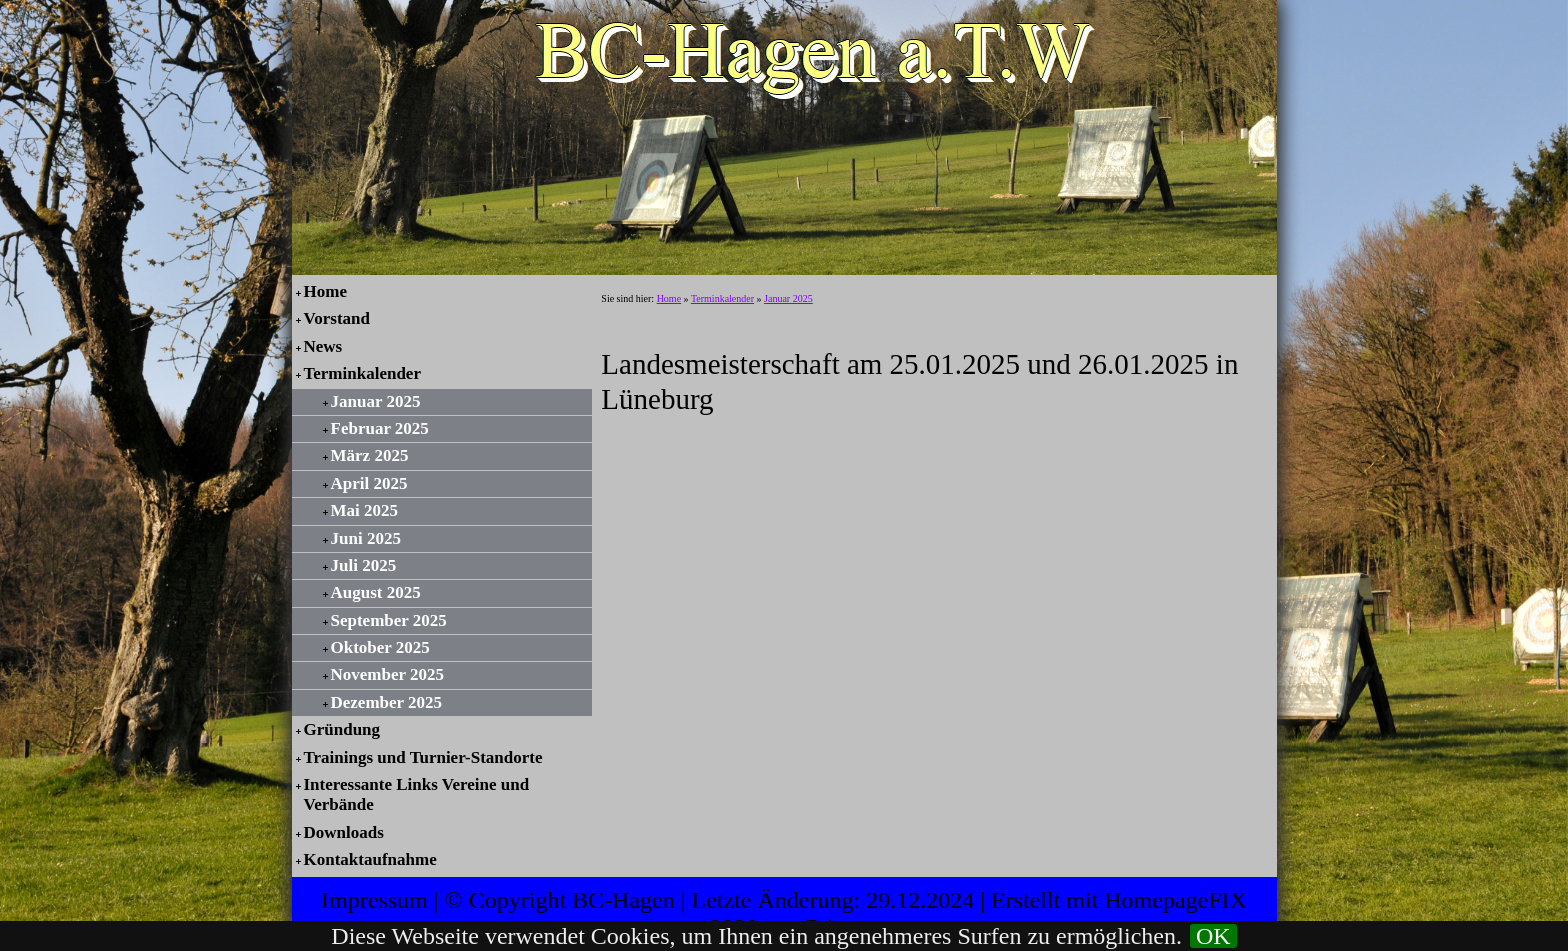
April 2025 (369, 483)
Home (325, 291)
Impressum (374, 900)
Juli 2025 (364, 565)
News (323, 346)
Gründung (342, 729)
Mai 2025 (365, 510)
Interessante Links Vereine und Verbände (417, 794)
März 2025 (370, 455)
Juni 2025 (366, 538)
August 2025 (376, 592)
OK (1213, 936)
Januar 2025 (376, 401)
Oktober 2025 (380, 647)
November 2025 (387, 674)
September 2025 (389, 620)
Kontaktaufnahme (370, 859)
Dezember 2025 (387, 702)
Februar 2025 (380, 428)
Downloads (344, 832)
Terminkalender (362, 373)
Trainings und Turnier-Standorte (423, 757)
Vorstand (337, 318)
